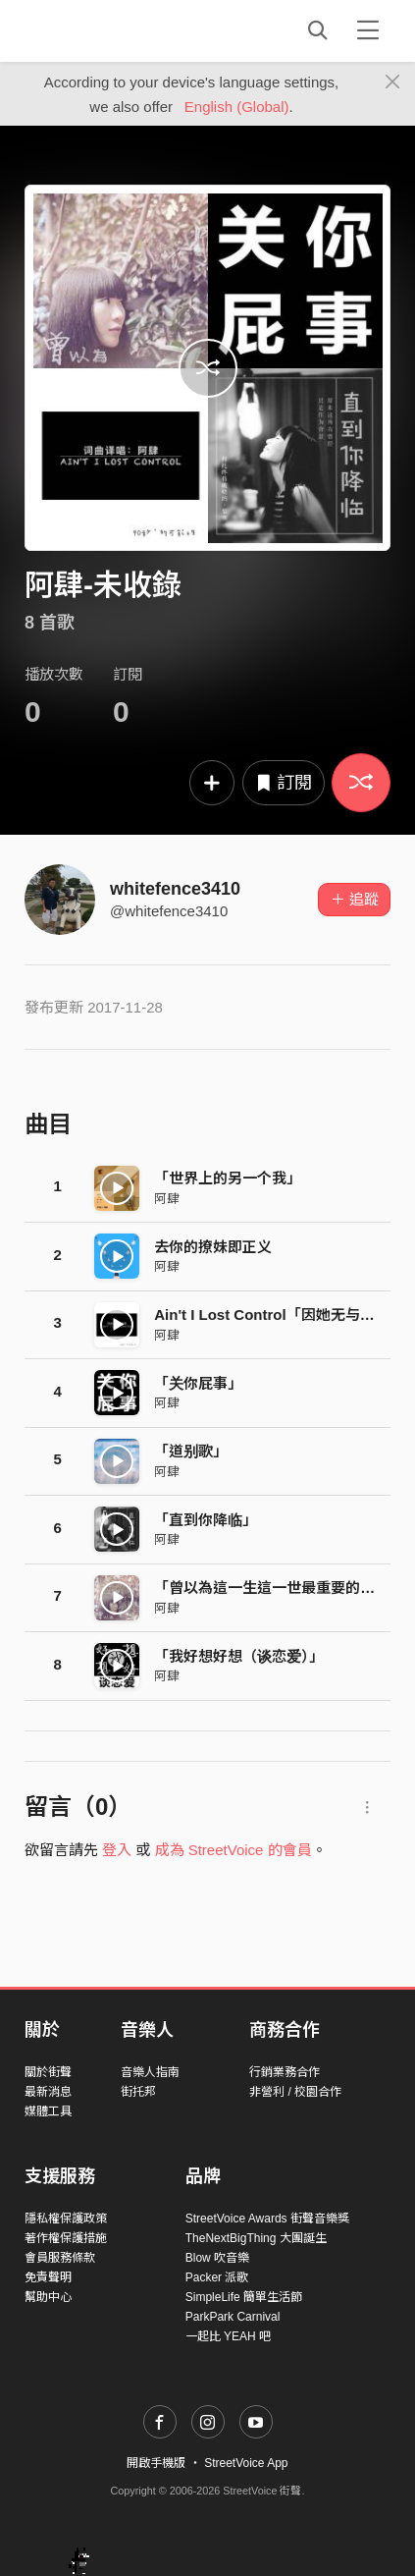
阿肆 (167, 1198)
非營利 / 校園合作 (295, 2092)
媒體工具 (48, 2111)
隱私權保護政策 (66, 2218)
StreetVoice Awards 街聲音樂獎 (267, 2218)
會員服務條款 (60, 2258)
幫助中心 (48, 2297)
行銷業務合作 (284, 2072)
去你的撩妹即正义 (213, 1246)
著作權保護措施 (66, 2238)
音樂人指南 (150, 2072)
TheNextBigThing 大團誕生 (256, 2238)
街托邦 (138, 2092)
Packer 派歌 (217, 2277)
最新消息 (48, 2092)
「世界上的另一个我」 (227, 1178)
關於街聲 (48, 2072)
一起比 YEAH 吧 (228, 2336)
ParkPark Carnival (233, 2317)
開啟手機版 (156, 2463)
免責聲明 (48, 2277)
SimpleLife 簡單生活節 (243, 2297)
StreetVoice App (245, 2463)
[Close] (393, 82)
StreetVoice (105, 30)
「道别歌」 (191, 1451)
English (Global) (236, 106)
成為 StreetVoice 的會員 (233, 1849)
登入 (116, 1849)
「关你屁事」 (198, 1383)
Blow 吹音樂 (217, 2258)
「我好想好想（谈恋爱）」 (239, 1656)
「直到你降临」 (205, 1519)
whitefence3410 (175, 889)
